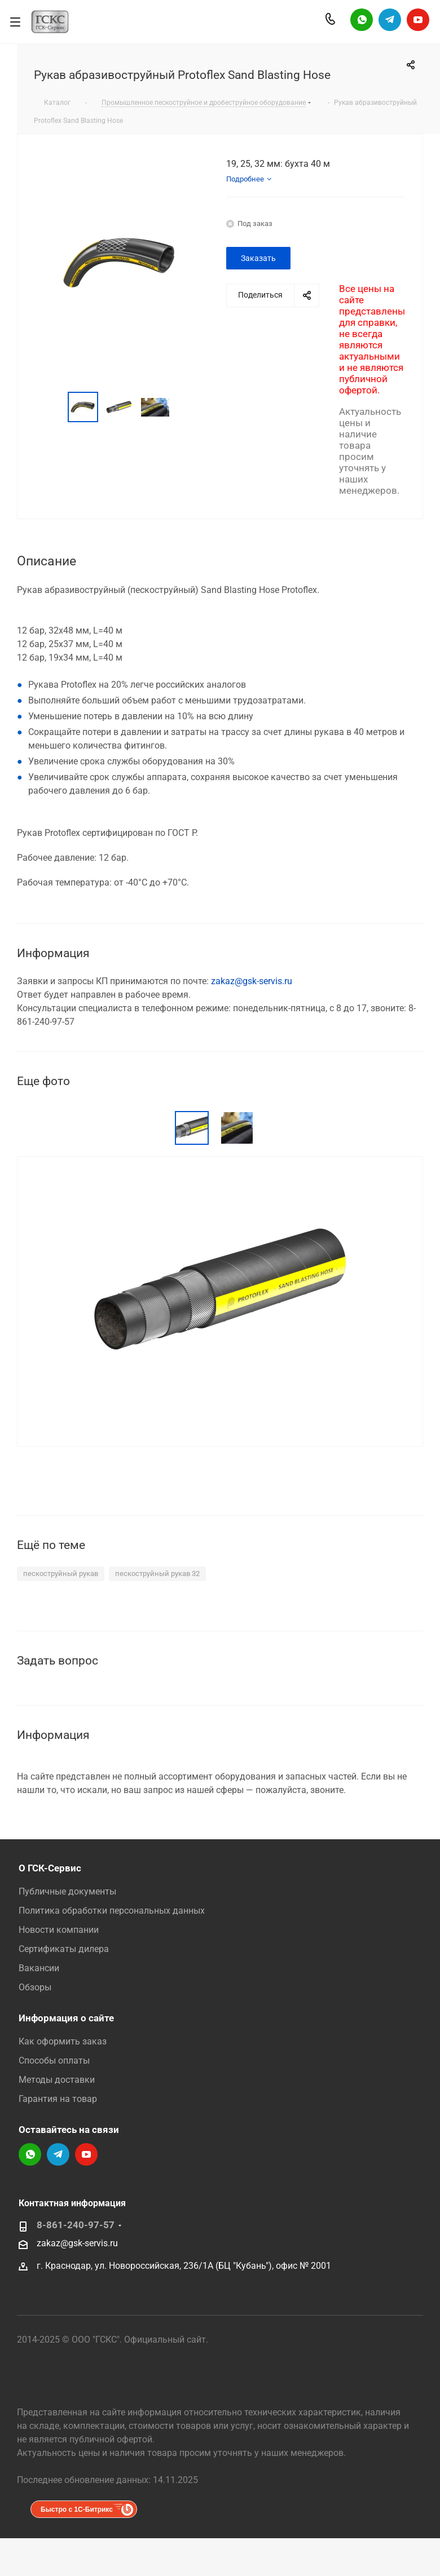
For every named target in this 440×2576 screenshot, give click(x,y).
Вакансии (39, 1968)
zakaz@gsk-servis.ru (251, 981)
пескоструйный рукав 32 (157, 1573)
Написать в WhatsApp (361, 19)
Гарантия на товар (58, 2098)
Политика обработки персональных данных (112, 1910)
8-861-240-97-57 (76, 2225)
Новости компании (59, 1929)
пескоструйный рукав (60, 1573)
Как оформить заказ (63, 2041)
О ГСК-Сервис (50, 1868)
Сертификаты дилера (64, 1949)
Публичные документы (67, 1891)
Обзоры (35, 1987)
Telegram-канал (390, 19)
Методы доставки (57, 2079)
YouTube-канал (418, 19)
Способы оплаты (54, 2060)
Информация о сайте (66, 2018)
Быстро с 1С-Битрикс (77, 2509)
